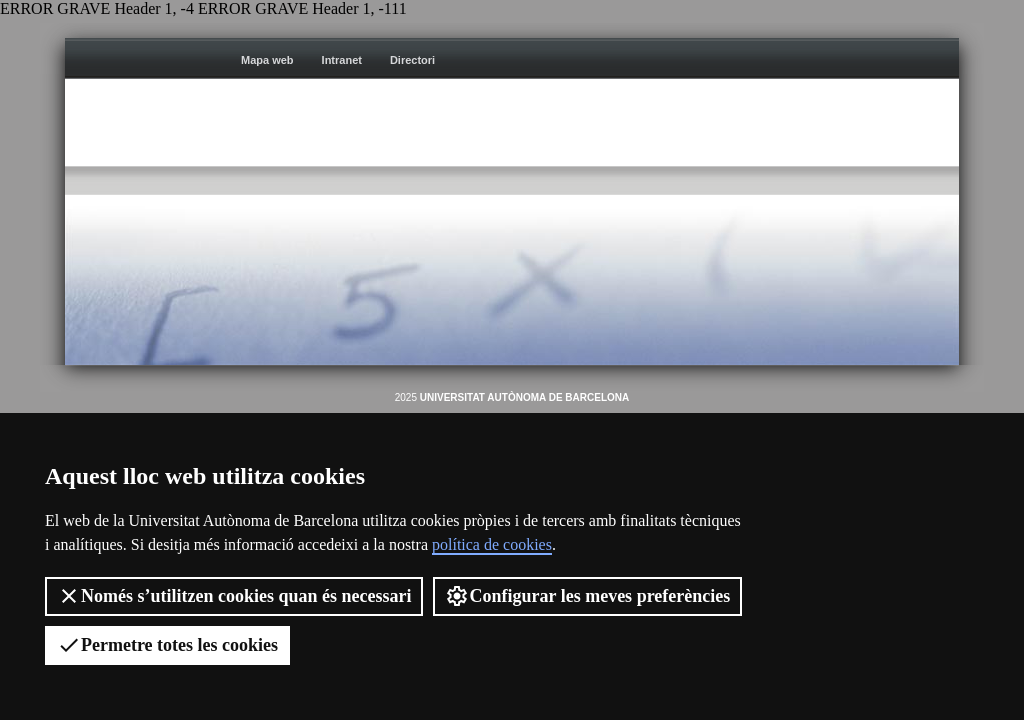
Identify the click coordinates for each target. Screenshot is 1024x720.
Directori (412, 60)
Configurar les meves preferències (587, 596)
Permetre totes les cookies (167, 645)
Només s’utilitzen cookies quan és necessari (234, 596)
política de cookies (492, 544)
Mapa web (267, 60)
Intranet (342, 60)
